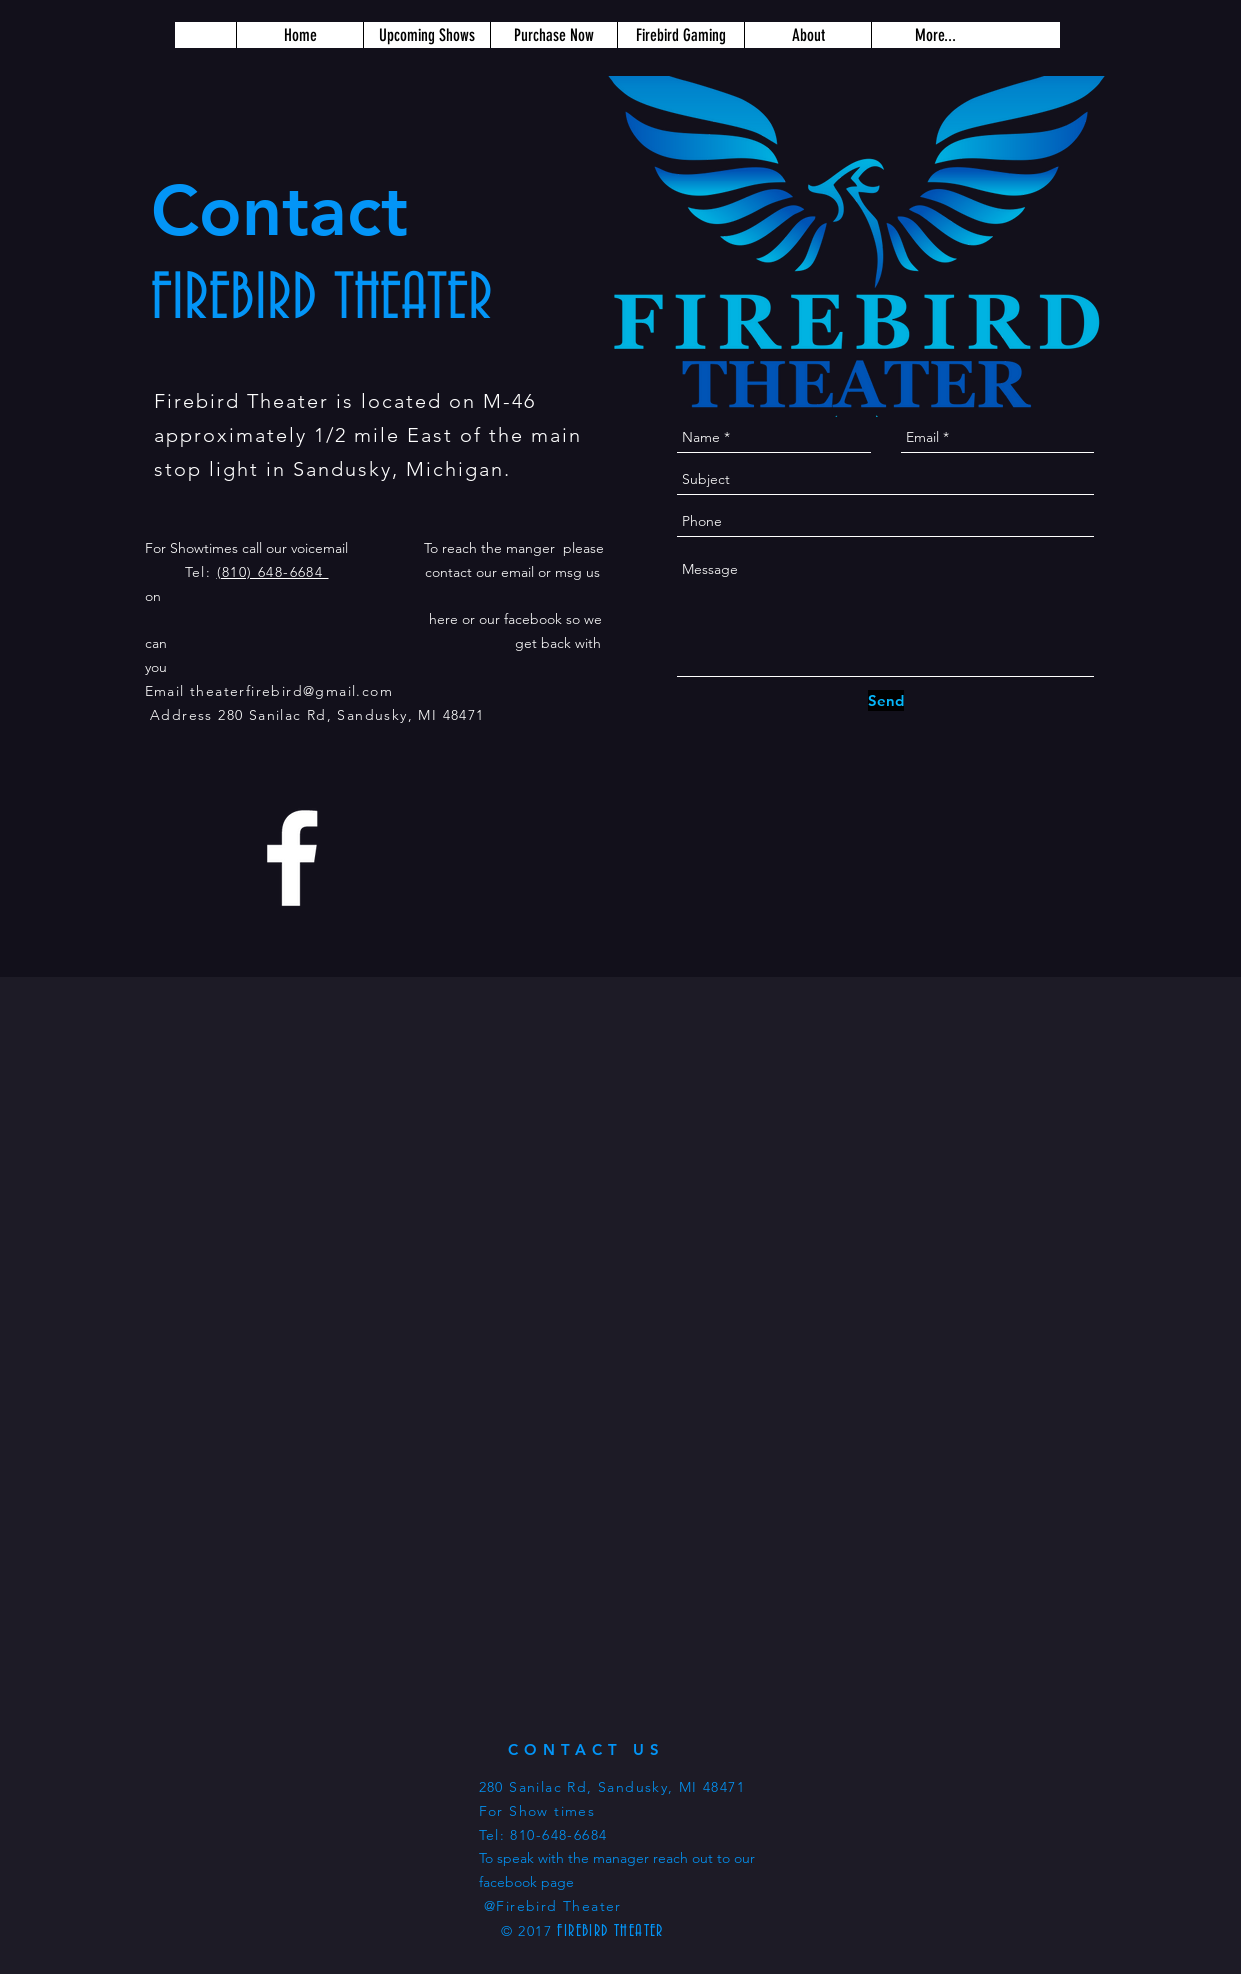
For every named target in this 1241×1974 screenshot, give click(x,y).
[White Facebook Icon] (292, 858)
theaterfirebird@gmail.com (291, 691)
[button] (553, 35)
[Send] (886, 700)
